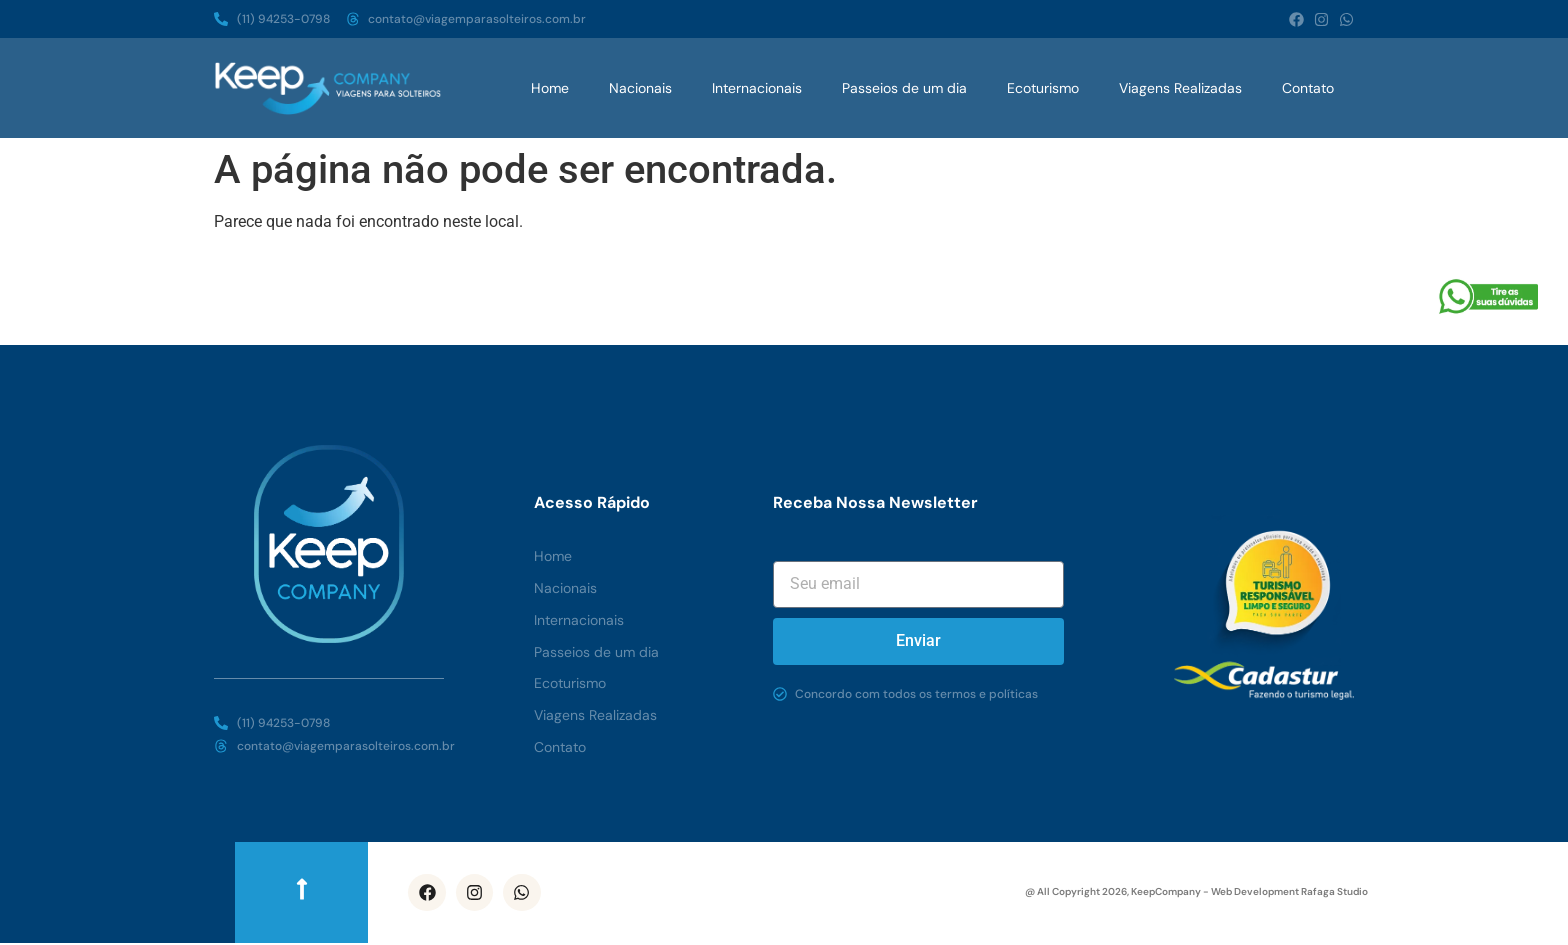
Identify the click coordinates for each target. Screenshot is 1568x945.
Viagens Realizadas (1180, 88)
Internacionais (757, 88)
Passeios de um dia (904, 88)
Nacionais (640, 88)
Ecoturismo (1043, 88)
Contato (1308, 88)
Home (550, 88)
